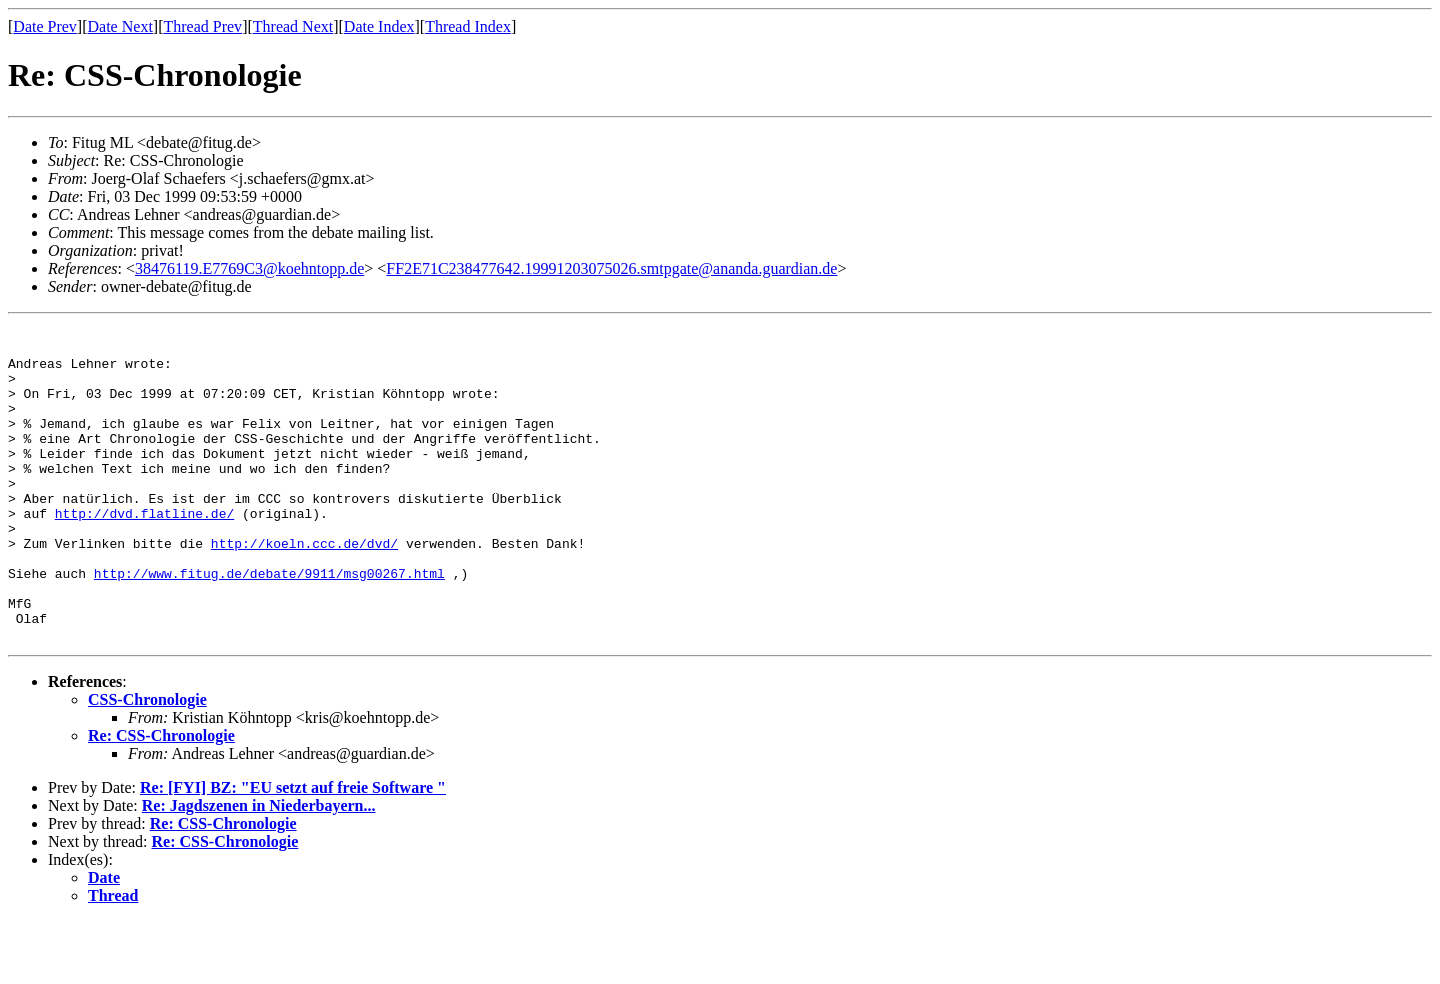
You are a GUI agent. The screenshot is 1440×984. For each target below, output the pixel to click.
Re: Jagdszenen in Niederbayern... (259, 868)
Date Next (120, 26)
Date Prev (45, 26)
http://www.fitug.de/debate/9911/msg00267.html (269, 624)
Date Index (379, 26)
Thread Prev (202, 26)
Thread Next (293, 26)
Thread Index (468, 26)
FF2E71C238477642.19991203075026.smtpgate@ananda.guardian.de (611, 268)
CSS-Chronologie (147, 762)
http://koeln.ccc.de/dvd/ (304, 588)
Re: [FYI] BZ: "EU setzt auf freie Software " (293, 850)
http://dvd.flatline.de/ (144, 552)
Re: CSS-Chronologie (161, 798)
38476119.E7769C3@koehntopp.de (249, 268)
